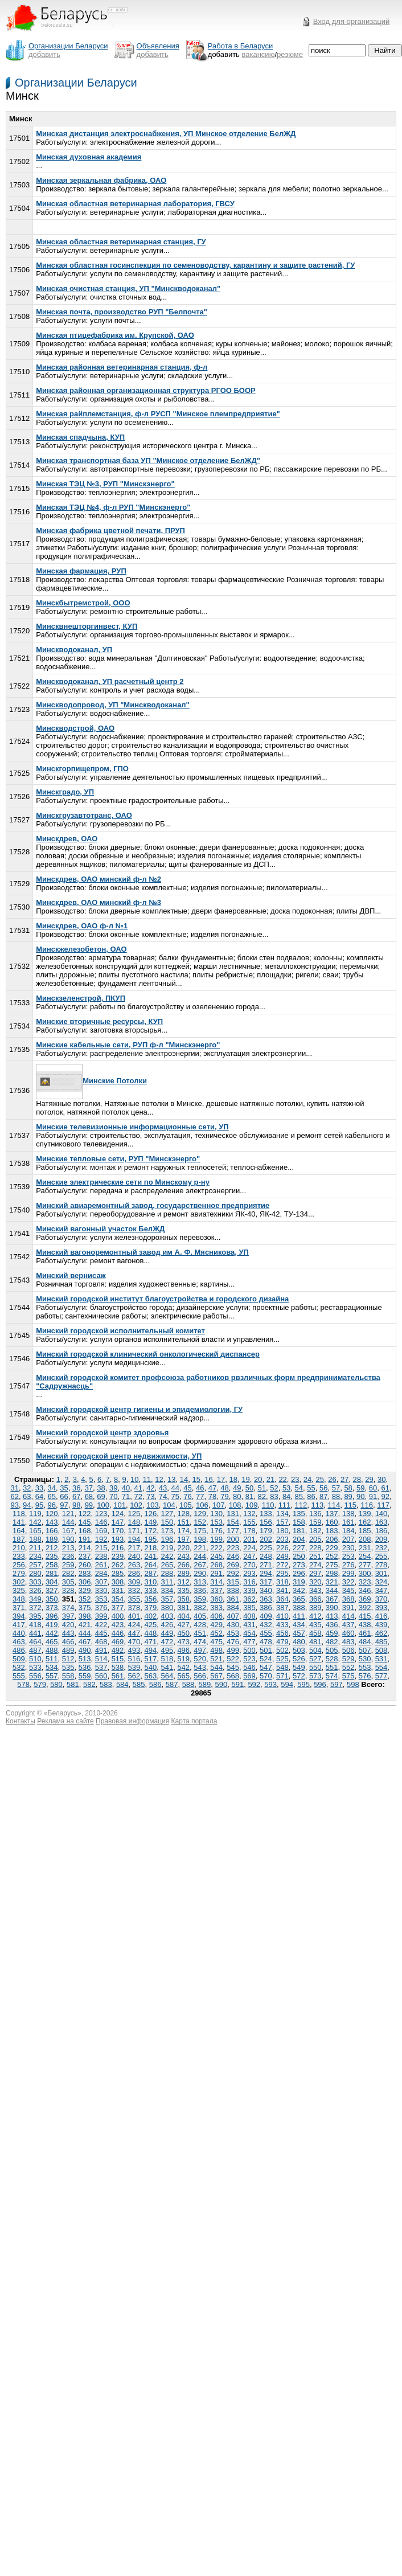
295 (282, 1573)
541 (167, 1667)
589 (205, 1684)
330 (101, 1590)
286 (134, 1573)
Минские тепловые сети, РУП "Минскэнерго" (118, 1158)
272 (282, 1565)
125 (134, 1513)
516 (134, 1658)
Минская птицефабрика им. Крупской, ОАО (115, 335)
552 (348, 1667)
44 (175, 1488)
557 (52, 1676)
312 (183, 1582)
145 (85, 1522)
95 (39, 1505)
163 (381, 1522)
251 (315, 1556)
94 (27, 1505)
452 (216, 1633)
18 (233, 1479)
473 (183, 1641)
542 (183, 1667)
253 (348, 1556)
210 (19, 1547)
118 (19, 1513)
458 (315, 1633)
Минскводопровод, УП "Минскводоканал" (113, 705)
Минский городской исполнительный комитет (120, 1330)
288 (167, 1573)
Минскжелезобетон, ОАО (81, 949)
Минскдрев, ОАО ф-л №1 (82, 926)
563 (151, 1676)
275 (332, 1565)
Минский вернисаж (71, 1275)
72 (138, 1496)
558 (68, 1676)
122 (85, 1513)
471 (151, 1641)
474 (200, 1641)
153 (216, 1522)
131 (233, 1513)
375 (85, 1607)
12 (159, 1479)
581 (73, 1684)
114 (333, 1505)
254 (365, 1556)
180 (282, 1530)
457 (299, 1633)
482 (332, 1641)
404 (183, 1616)
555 (19, 1676)
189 (52, 1539)
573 (315, 1676)
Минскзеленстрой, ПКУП (80, 998)
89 (348, 1496)
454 (249, 1633)
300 (365, 1573)
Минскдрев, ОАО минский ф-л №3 (98, 902)
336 (200, 1590)
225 (266, 1547)
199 (216, 1539)
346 (365, 1590)
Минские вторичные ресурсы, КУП (99, 1021)
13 (171, 1479)
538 (118, 1667)
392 (365, 1607)
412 (315, 1616)
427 (183, 1624)
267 (200, 1565)
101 (119, 1505)
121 (68, 1513)
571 (282, 1676)
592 (254, 1684)
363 (266, 1599)
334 (167, 1590)
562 (134, 1676)
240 (134, 1556)
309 (134, 1582)
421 (85, 1624)
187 (19, 1539)
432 (266, 1624)
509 (19, 1658)
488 (52, 1650)
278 (381, 1565)
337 (216, 1590)
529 (348, 1658)
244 (200, 1556)
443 (68, 1633)
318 (282, 1582)
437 (348, 1624)
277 (365, 1565)
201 (249, 1539)
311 (167, 1582)
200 (233, 1539)
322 (348, 1582)
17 (221, 1479)
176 (216, 1530)
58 (348, 1488)
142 (35, 1522)
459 (332, 1633)
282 (68, 1573)
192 (101, 1539)
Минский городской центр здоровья (102, 1432)
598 (353, 1684)
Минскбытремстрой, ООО (83, 603)
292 (233, 1573)
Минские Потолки (91, 1080)
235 (52, 1556)
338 (233, 1590)
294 (266, 1573)
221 (200, 1547)
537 (101, 1667)
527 (315, 1658)
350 (52, 1599)
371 (19, 1607)
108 (235, 1505)
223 (233, 1547)
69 (101, 1496)
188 (35, 1539)
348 (19, 1599)
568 (233, 1676)
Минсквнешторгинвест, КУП (86, 626)
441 (35, 1633)
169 (101, 1530)
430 (233, 1624)
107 (218, 1505)
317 (266, 1582)
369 (365, 1599)
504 (315, 1650)
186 (381, 1530)
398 (85, 1616)
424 (134, 1624)
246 (233, 1556)
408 (249, 1616)
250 (299, 1556)
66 (64, 1496)
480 (299, 1641)
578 (23, 1684)
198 (200, 1539)
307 (101, 1582)
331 (118, 1590)
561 (118, 1676)
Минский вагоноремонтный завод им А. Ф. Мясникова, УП (142, 1252)
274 (315, 1565)
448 (151, 1633)
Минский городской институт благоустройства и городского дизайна (162, 1299)
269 (233, 1565)
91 (373, 1496)
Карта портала (194, 1721)
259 (68, 1565)
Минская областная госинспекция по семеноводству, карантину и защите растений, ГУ (195, 265)
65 (52, 1496)
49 (237, 1488)
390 (332, 1607)
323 (365, 1582)
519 (183, 1658)
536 (85, 1667)
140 (381, 1513)
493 (134, 1650)
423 (118, 1624)
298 (332, 1573)
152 (200, 1522)
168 (85, 1530)
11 (147, 1479)
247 (249, 1556)
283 (85, 1573)
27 (344, 1479)
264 (151, 1565)
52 (274, 1488)
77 (200, 1496)
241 (151, 1556)
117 (383, 1505)
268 (216, 1565)
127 (167, 1513)
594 (287, 1684)
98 (76, 1505)
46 (200, 1488)
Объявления (158, 46)
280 (35, 1573)
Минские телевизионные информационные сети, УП (132, 1127)
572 (299, 1676)
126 (151, 1513)
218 (151, 1547)
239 (118, 1556)
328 (68, 1590)
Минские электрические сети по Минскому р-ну (123, 1182)
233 (19, 1556)
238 (101, 1556)
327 (52, 1590)
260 (85, 1565)
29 (369, 1479)
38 (101, 1488)
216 (118, 1547)
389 (315, 1607)
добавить (44, 54)
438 (365, 1624)
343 (315, 1590)
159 (315, 1522)
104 (169, 1505)
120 (52, 1513)
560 (101, 1676)
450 (183, 1633)
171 (134, 1530)
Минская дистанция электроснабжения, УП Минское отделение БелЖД (166, 133)
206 (332, 1539)
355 (134, 1599)
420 (68, 1624)
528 (332, 1658)
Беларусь (62, 1713)
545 (233, 1667)
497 (200, 1650)
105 (185, 1505)
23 (295, 1479)
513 (85, 1658)
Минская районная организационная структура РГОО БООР (146, 390)
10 (134, 1479)
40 (126, 1488)
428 (200, 1624)
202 (266, 1539)
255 (381, 1556)
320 (315, 1582)
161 (348, 1522)
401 (134, 1616)
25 (319, 1479)
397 (68, 1616)
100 (103, 1505)
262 (118, 1565)
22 (282, 1479)
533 (35, 1667)
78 (212, 1496)
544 (216, 1667)
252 (332, 1556)
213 (68, 1547)
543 (200, 1667)
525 (282, 1658)
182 (315, 1530)
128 (183, 1513)
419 (52, 1624)
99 (89, 1505)
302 (19, 1582)
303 (35, 1582)
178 (249, 1530)
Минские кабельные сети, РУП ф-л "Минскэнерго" (128, 1045)
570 (266, 1676)
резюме (290, 54)
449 (167, 1633)
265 (167, 1565)
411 (299, 1616)
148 (134, 1522)
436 (332, 1624)
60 (373, 1488)
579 (40, 1684)
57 (336, 1488)
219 (167, 1547)
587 (172, 1684)
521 (216, 1658)
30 (381, 1479)
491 (101, 1650)
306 (85, 1582)
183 (332, 1530)
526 (299, 1658)
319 (299, 1582)
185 (365, 1530)
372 (35, 1607)
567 (216, 1676)
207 (348, 1539)
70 (113, 1496)
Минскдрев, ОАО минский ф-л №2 (98, 879)
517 (151, 1658)
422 (101, 1624)
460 (348, 1633)
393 (381, 1607)
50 (249, 1488)
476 (233, 1641)
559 (85, 1676)
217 (134, 1547)
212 (52, 1547)
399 (101, 1616)
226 (282, 1547)
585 (139, 1684)
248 (266, 1556)
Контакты (20, 1721)
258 (52, 1565)
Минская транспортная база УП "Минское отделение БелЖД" (148, 460)
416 (381, 1616)
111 (284, 1505)
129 (200, 1513)
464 (35, 1641)
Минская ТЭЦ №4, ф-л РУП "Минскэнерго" (113, 507)
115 (350, 1505)
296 (299, 1573)
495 (167, 1650)
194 (134, 1539)
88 (336, 1496)
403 (167, 1616)
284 (101, 1573)
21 (270, 1479)
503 (299, 1650)
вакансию (258, 54)
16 (208, 1479)
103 (152, 1505)
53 (286, 1488)
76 (187, 1496)
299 (348, 1573)
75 (175, 1496)
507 (365, 1650)
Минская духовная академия (88, 157)
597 (336, 1684)
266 (183, 1565)
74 (163, 1496)
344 (332, 1590)
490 (85, 1650)
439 (381, 1624)
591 (237, 1684)
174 (183, 1530)
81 (249, 1496)
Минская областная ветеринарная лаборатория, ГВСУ (135, 203)
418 (35, 1624)
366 (315, 1599)
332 (134, 1590)
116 (366, 1505)
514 (101, 1658)
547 (266, 1667)
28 (357, 1479)
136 (315, 1513)
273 (299, 1565)
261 (101, 1565)
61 (385, 1488)
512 (68, 1658)
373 (52, 1607)
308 (118, 1582)
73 (150, 1496)
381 (183, 1607)
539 (134, 1667)
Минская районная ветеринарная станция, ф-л (121, 367)
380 (167, 1607)
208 (365, 1539)
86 (311, 1496)
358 (183, 1599)
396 (52, 1616)
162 (365, 1522)
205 (315, 1539)
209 (381, 1539)
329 (85, 1590)
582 (89, 1684)
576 (365, 1676)
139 (365, 1513)
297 (315, 1573)
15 (196, 1479)
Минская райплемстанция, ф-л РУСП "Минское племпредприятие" (158, 413)
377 (118, 1607)
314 (216, 1582)
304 (52, 1582)
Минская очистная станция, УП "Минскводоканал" (128, 288)
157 (282, 1522)
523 (249, 1658)
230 (348, 1547)
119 (35, 1513)
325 (19, 1590)
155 (249, 1522)
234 (35, 1556)
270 (249, 1565)
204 (299, 1539)
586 (155, 1684)
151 (183, 1522)
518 (167, 1658)
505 (332, 1650)
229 (332, 1547)
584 (122, 1684)
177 (233, 1530)
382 (200, 1607)
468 (101, 1641)
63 (27, 1496)
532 (19, 1667)
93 (14, 1505)
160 (332, 1522)
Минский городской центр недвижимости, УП (119, 1456)
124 (118, 1513)
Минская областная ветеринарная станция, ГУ (121, 241)
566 (200, 1676)
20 (258, 1479)
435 (315, 1624)
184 (348, 1530)
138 (348, 1513)
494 (151, 1650)
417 (19, 1624)
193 (118, 1539)
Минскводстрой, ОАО (75, 728)
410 (282, 1616)
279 (19, 1573)
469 (118, 1641)
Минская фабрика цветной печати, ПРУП (110, 530)
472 (167, 1641)
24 (307, 1479)
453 (233, 1633)
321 (332, 1582)
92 (385, 1496)
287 (151, 1573)
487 (35, 1650)
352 (85, 1599)
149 (151, 1522)
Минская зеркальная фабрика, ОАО (101, 180)
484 (365, 1641)
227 (299, 1547)
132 (249, 1513)
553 (365, 1667)
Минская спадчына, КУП (80, 437)
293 (249, 1573)
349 (35, 1599)
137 (332, 1513)
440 (19, 1633)
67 (76, 1496)
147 (118, 1522)
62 (14, 1496)
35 (64, 1488)
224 (249, 1547)
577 (381, 1676)
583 (106, 1684)
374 (68, 1607)
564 (167, 1676)
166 (52, 1530)
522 (233, 1658)
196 (167, 1539)
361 (233, 1599)
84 (286, 1496)
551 (332, 1667)
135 (299, 1513)
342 (299, 1590)
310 (151, 1582)
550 (315, 1667)
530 (365, 1658)
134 (282, 1513)
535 (68, 1667)
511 (52, 1658)
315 (233, 1582)
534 (52, 1667)
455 (266, 1633)
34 (52, 1488)
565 (183, 1676)
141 (19, 1522)
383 (216, 1607)
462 (381, 1633)
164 (19, 1530)
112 (301, 1505)
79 (224, 1496)
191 (85, 1539)
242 (167, 1556)
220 (183, 1547)
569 (249, 1676)
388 (299, 1607)
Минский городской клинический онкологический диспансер (148, 1354)
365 (299, 1599)
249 (282, 1556)
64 (39, 1496)
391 (348, 1607)
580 (56, 1684)
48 (224, 1488)
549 (299, 1667)
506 (348, 1650)
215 (101, 1547)
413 (332, 1616)
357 (167, 1599)
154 (233, 1522)
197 (183, 1539)
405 (200, 1616)
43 (163, 1488)
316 (249, 1582)
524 (266, 1658)
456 (282, 1633)
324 (381, 1582)
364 (282, 1599)
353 (101, 1599)
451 (200, 1633)
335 (183, 1590)
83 (274, 1496)
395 (35, 1616)
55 (311, 1488)
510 (35, 1658)
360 (216, 1599)
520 (200, 1658)
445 (101, 1633)
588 (188, 1684)
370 (381, 1599)
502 (282, 1650)
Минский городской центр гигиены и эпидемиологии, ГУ (139, 1409)
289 (183, 1573)
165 (35, 1530)
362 (249, 1599)
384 (233, 1607)
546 (249, 1667)
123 (101, 1513)
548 (282, 1667)
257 (35, 1565)
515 (118, 1658)
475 (216, 1641)
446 (118, 1633)
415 (365, 1616)
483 (348, 1641)
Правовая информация (132, 1721)
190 (68, 1539)
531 (381, 1658)
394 (19, 1616)
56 (323, 1488)
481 (315, 1641)
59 (360, 1488)
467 (85, 1641)
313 (200, 1582)
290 (200, 1573)
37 (89, 1488)
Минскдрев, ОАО (66, 838)
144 (68, 1522)
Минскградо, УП (65, 792)
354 (118, 1599)
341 (282, 1590)
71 (126, 1496)
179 (266, 1530)
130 (216, 1513)
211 (35, 1547)
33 (39, 1488)
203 (282, 1539)
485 (381, 1641)
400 (118, 1616)
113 (317, 1505)
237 (85, 1556)
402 (151, 1616)
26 (332, 1479)
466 (68, 1641)
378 (134, 1607)
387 (282, 1607)
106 (202, 1505)
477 (249, 1641)
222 (216, 1547)
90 (360, 1496)
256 (19, 1565)
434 (299, 1624)
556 (35, 1676)
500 (249, 1650)
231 (365, 1547)
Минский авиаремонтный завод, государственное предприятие (152, 1205)
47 (212, 1488)
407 (233, 1616)
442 (52, 1633)
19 (245, 1479)
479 (282, 1641)
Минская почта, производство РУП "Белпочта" (121, 312)
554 (381, 1667)
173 (167, 1530)
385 (249, 1607)
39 (113, 1488)
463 (19, 1641)
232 (381, 1547)
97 (64, 1505)
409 (266, 1616)
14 (184, 1479)
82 (261, 1496)
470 (134, 1641)
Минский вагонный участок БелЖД (100, 1228)
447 (134, 1633)
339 (249, 1590)
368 (348, 1599)
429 (216, 1624)
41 (138, 1488)
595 (303, 1684)
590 (221, 1684)
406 (216, 1616)
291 (216, 1573)
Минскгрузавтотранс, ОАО (84, 815)
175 (200, 1530)
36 (76, 1488)
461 (365, 1633)
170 (118, 1530)
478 (266, 1641)
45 (187, 1488)
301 (381, 1573)
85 (299, 1496)
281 (52, 1573)
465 (52, 1641)
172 (151, 1530)
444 (85, 1633)
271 (266, 1565)
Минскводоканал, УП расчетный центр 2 (109, 681)
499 (233, 1650)
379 (151, 1607)
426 (167, 1624)
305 (68, 1582)
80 (237, 1496)
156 (266, 1522)
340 (266, 1590)
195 (151, 1539)
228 (315, 1547)
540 (151, 1667)
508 (381, 1650)
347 (381, 1590)
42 (150, 1488)
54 (299, 1488)
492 (118, 1650)
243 (183, 1556)
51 (261, 1488)
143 (52, 1522)
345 (348, 1590)
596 (320, 1684)
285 (118, 1573)
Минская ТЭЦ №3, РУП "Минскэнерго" (105, 484)
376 (101, 1607)
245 (216, 1556)
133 (266, 1513)
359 (200, 1599)
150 (167, 1522)
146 (101, 1522)
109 (251, 1505)
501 (266, 1650)
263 (134, 1565)
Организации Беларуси (76, 82)
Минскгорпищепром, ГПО (82, 768)
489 (68, 1650)
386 (266, 1607)
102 (136, 1505)
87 (323, 1496)
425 (151, 1624)
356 (151, 1599)
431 (249, 1624)
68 (89, 1496)
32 (27, 1488)
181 (299, 1530)
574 (332, 1676)
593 (270, 1684)
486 (19, 1650)
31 (14, 1488)
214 (85, 1547)
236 (68, 1556)
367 (332, 1599)
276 (348, 1565)
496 (183, 1650)
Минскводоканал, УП (74, 649)
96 (52, 1505)
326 (35, 1590)
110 (268, 1505)
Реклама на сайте (65, 1721)
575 (348, 1676)
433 (282, 1624)
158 (299, 1522)
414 (348, 1616)
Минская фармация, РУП (81, 571)
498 (216, 1650)
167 (68, 1530)
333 (151, 1590)
